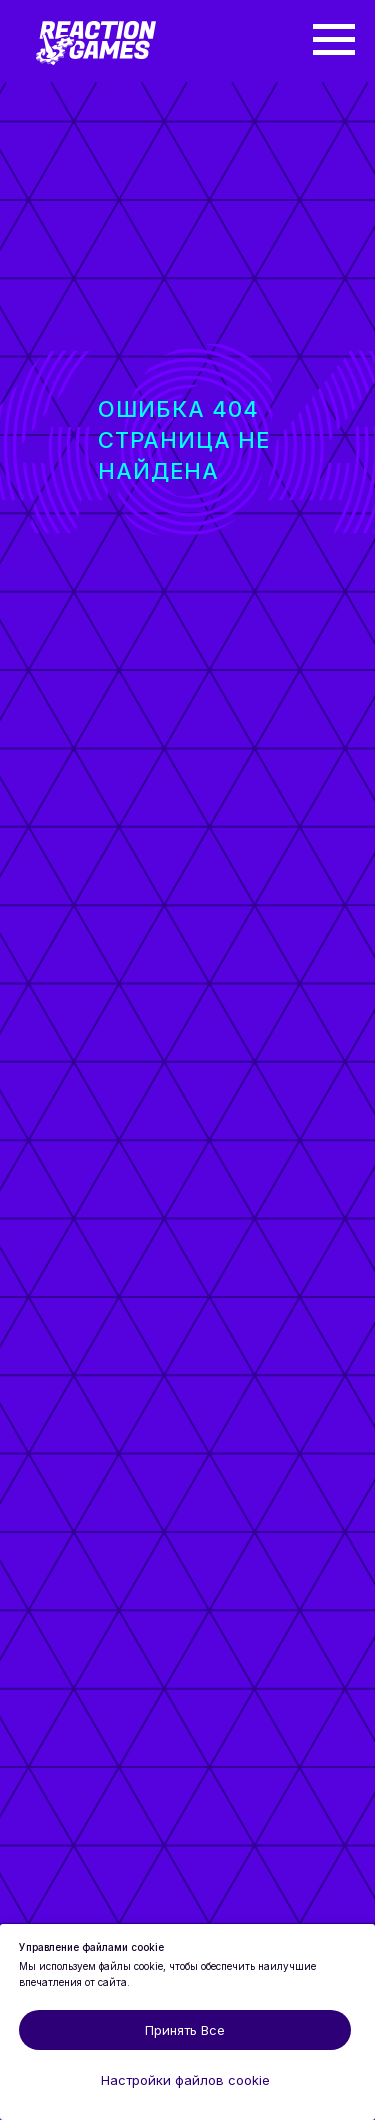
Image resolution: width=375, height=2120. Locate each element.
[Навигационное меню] (334, 40)
